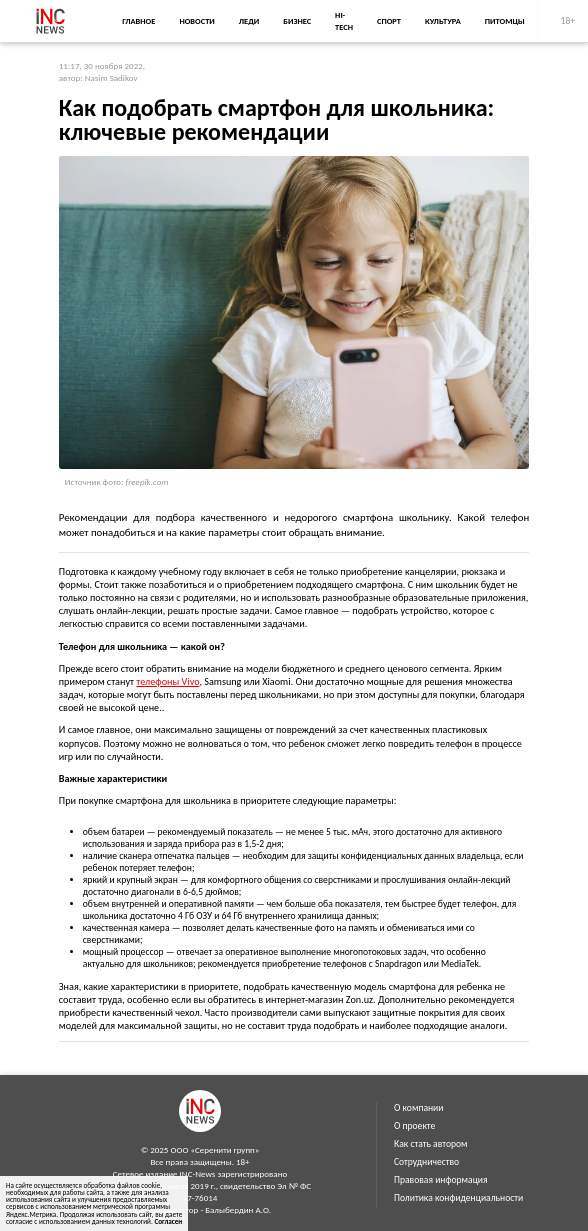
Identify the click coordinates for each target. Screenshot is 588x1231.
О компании (418, 1108)
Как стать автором (431, 1144)
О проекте (414, 1126)
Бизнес (297, 21)
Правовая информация (441, 1180)
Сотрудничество (426, 1162)
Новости (196, 21)
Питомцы (505, 21)
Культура (443, 21)
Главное (138, 21)
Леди (249, 21)
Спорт (389, 21)
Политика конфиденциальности (458, 1198)
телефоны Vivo (167, 681)
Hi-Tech (344, 21)
